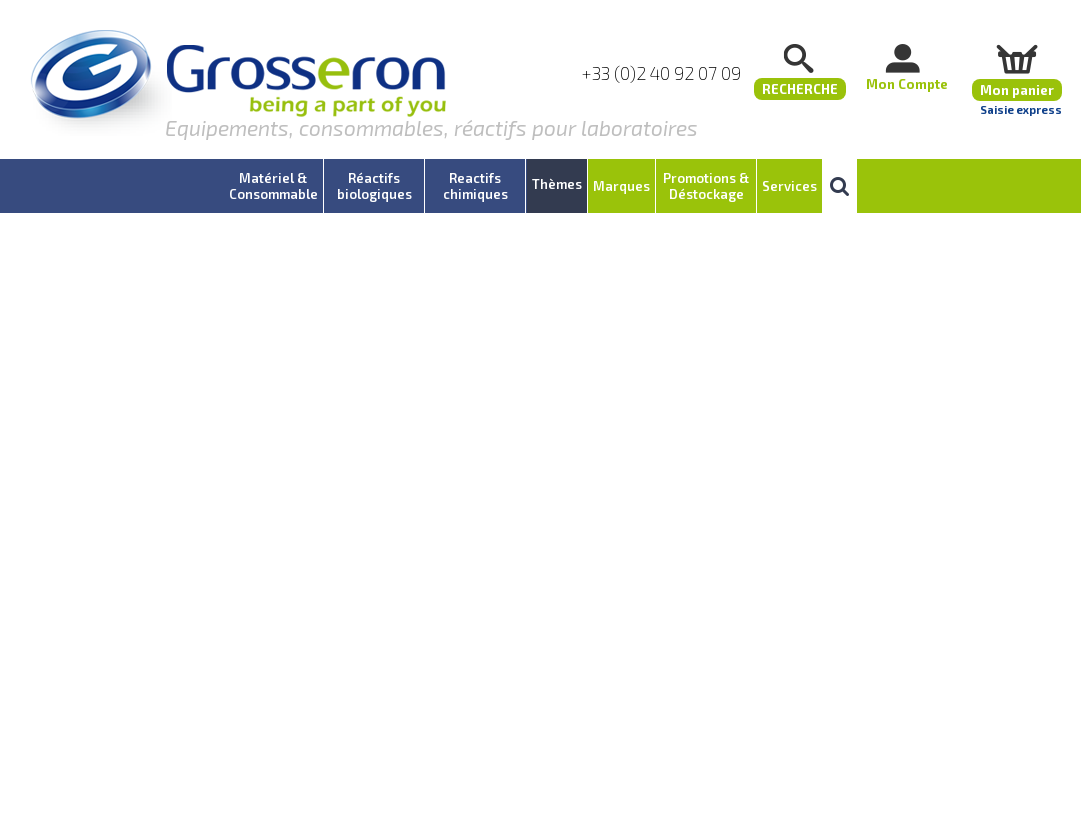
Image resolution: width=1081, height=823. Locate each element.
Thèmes (557, 184)
